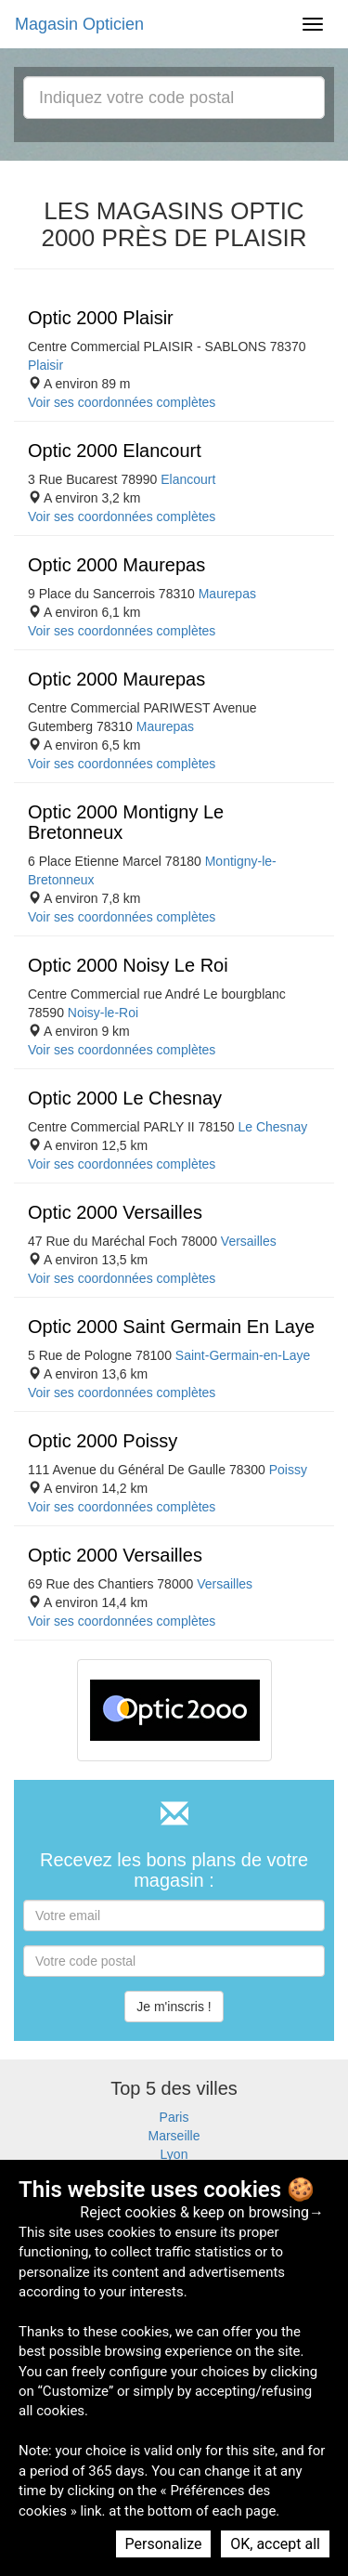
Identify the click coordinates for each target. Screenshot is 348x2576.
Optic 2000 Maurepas (116, 565)
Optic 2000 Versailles (115, 1212)
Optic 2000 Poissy (102, 1441)
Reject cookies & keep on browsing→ (202, 2212)
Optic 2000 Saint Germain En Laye (171, 1326)
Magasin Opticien (79, 24)
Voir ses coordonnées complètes (121, 402)
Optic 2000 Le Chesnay (125, 1098)
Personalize (163, 2544)
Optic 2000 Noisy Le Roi (128, 965)
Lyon (174, 2154)
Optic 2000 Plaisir (101, 317)
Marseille (174, 2135)
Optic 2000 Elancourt (114, 450)
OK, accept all (275, 2544)
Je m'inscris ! (173, 2006)
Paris (174, 2117)
